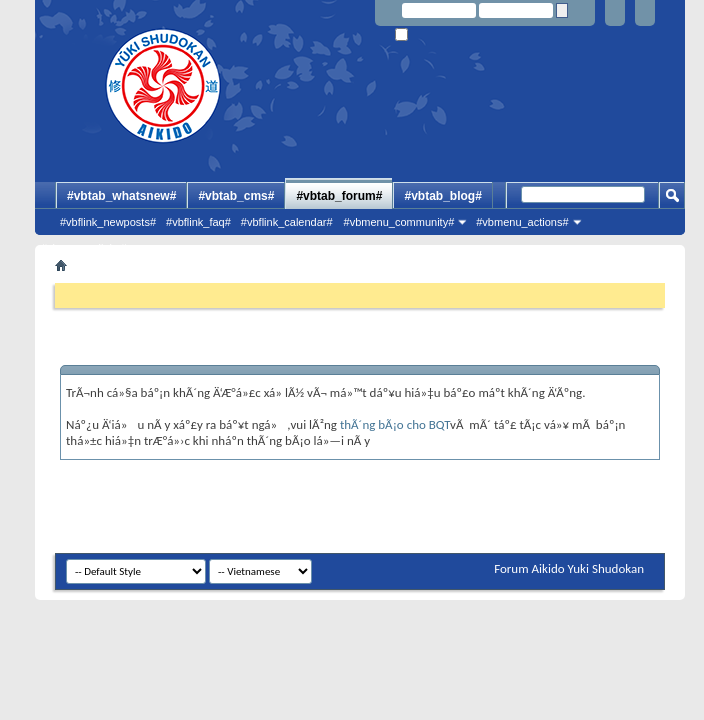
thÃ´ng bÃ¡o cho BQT (395, 424)
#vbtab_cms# (236, 196)
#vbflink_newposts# (108, 222)
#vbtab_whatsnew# (121, 196)
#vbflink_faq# (198, 222)
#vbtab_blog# (442, 196)
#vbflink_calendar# (287, 222)
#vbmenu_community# (399, 222)
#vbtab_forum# (339, 196)
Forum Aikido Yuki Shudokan (569, 568)
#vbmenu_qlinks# (84, 248)
